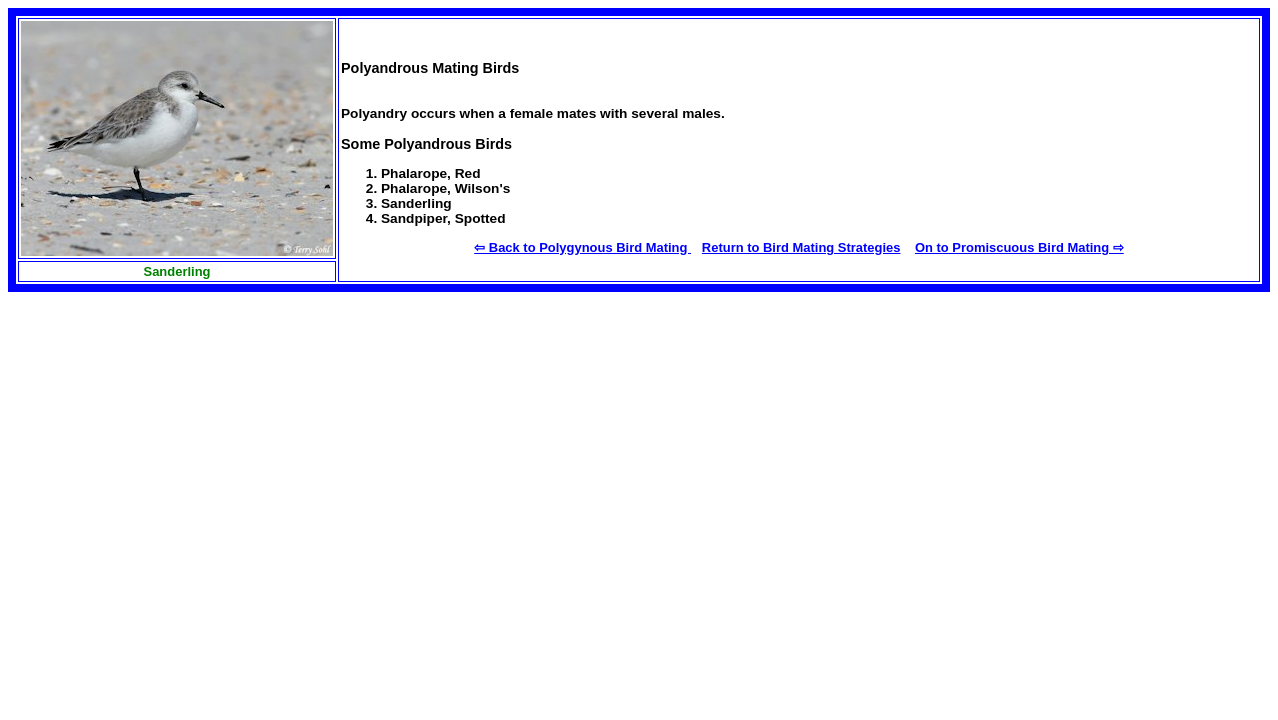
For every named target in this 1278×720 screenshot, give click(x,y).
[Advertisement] (158, 447)
